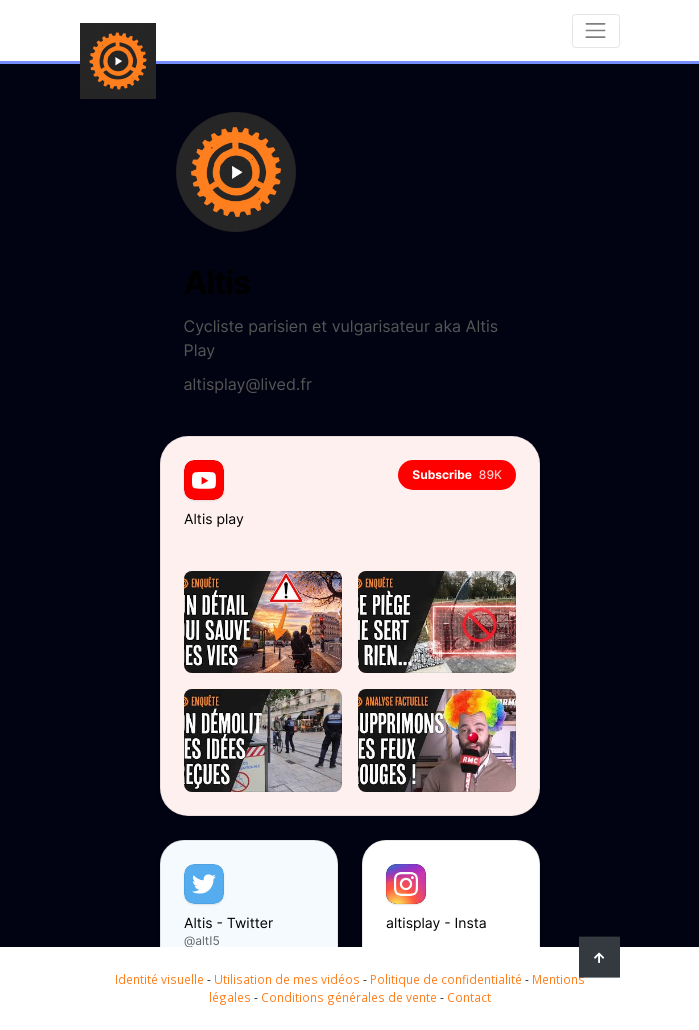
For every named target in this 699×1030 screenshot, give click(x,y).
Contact (469, 997)
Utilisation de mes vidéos (287, 979)
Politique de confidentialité (446, 979)
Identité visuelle (159, 979)
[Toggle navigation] (596, 31)
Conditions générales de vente (349, 997)
